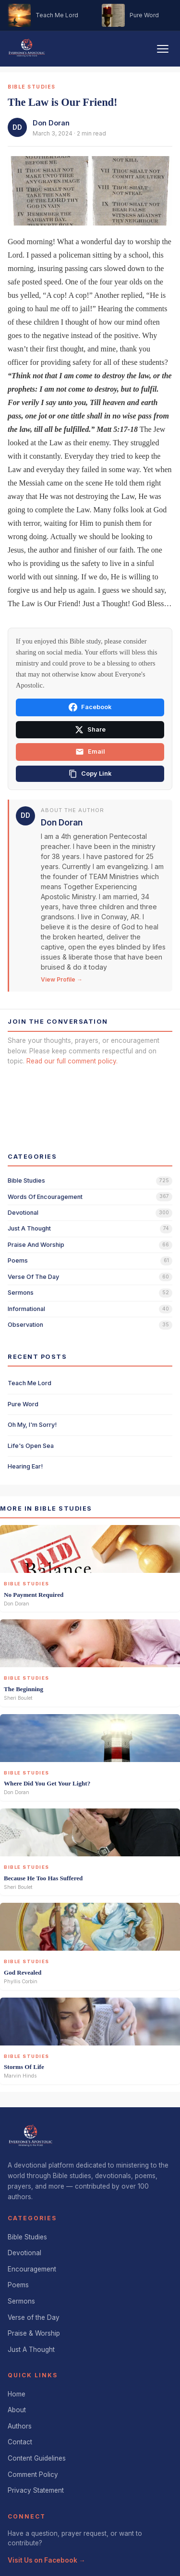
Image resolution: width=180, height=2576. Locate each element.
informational (26, 1308)
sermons (21, 1292)
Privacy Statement (36, 2490)
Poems (18, 2285)
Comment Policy (33, 2474)
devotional (23, 1212)
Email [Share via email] (90, 751)
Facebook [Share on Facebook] (90, 707)
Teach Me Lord (29, 1383)
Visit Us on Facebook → (46, 2560)
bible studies (26, 1180)
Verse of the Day (34, 2317)
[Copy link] (90, 774)
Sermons (21, 2301)
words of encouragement (45, 1196)
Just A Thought (31, 2349)
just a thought (29, 1228)
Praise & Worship (34, 2333)
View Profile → (62, 979)
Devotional (24, 2253)
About (17, 2410)
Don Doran (51, 123)
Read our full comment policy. (72, 1061)
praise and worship (36, 1244)
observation (25, 1324)
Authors (20, 2426)
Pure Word (23, 1404)
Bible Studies (27, 2237)
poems (18, 1260)
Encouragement (32, 2269)
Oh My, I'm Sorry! (32, 1424)
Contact (20, 2442)
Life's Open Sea (31, 1445)
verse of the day (33, 1276)
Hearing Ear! (25, 1466)
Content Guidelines (37, 2458)
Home (16, 2394)
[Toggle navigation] (162, 48)
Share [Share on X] (90, 729)
